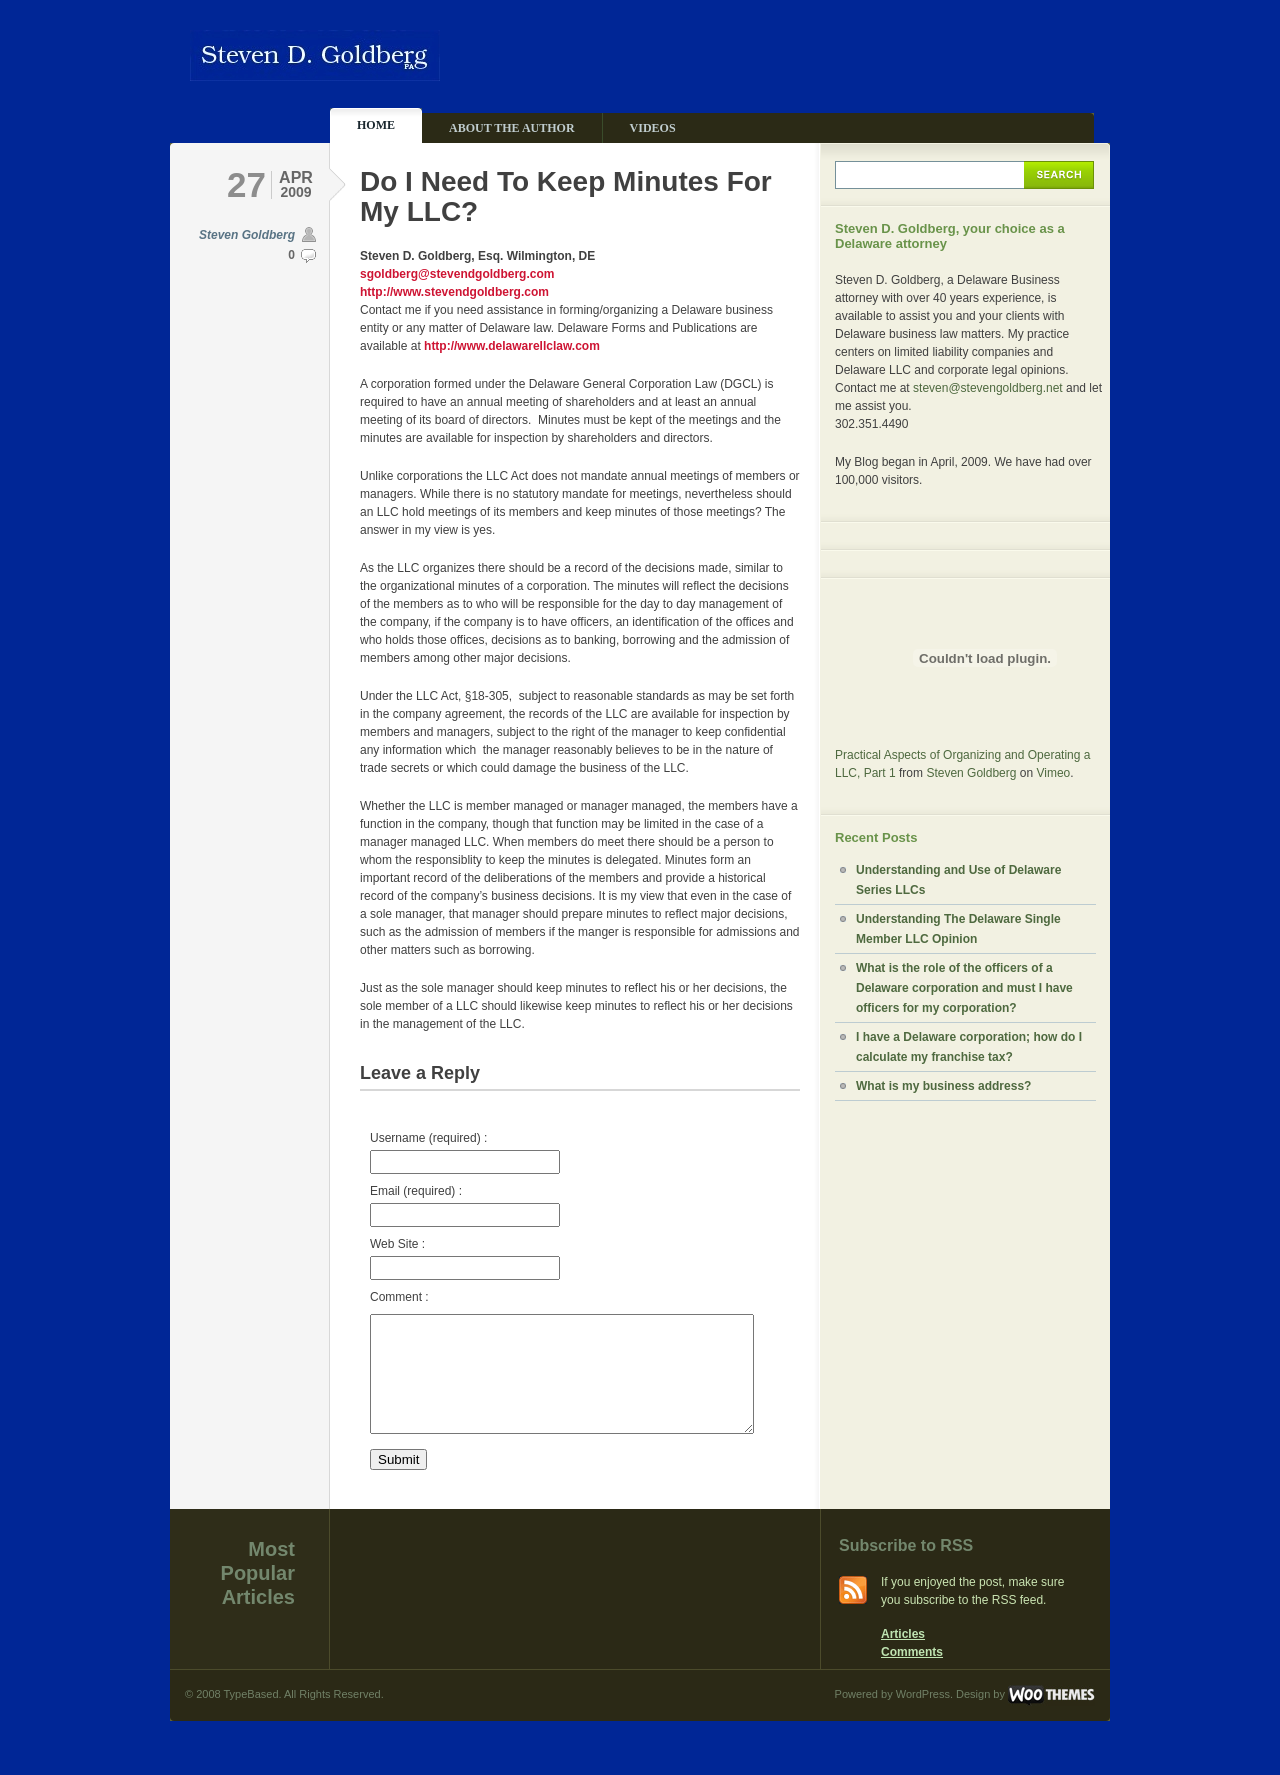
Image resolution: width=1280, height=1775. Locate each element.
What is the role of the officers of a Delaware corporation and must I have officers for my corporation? (964, 988)
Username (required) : (465, 1152)
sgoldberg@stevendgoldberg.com (457, 274)
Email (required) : (465, 1205)
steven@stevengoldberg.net (988, 388)
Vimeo (1053, 773)
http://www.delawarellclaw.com (512, 346)
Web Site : (465, 1258)
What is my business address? (943, 1086)
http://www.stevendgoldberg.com (454, 292)
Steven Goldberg (247, 235)
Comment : (399, 1297)
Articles (903, 1658)
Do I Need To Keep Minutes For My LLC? (566, 196)
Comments (912, 1676)
